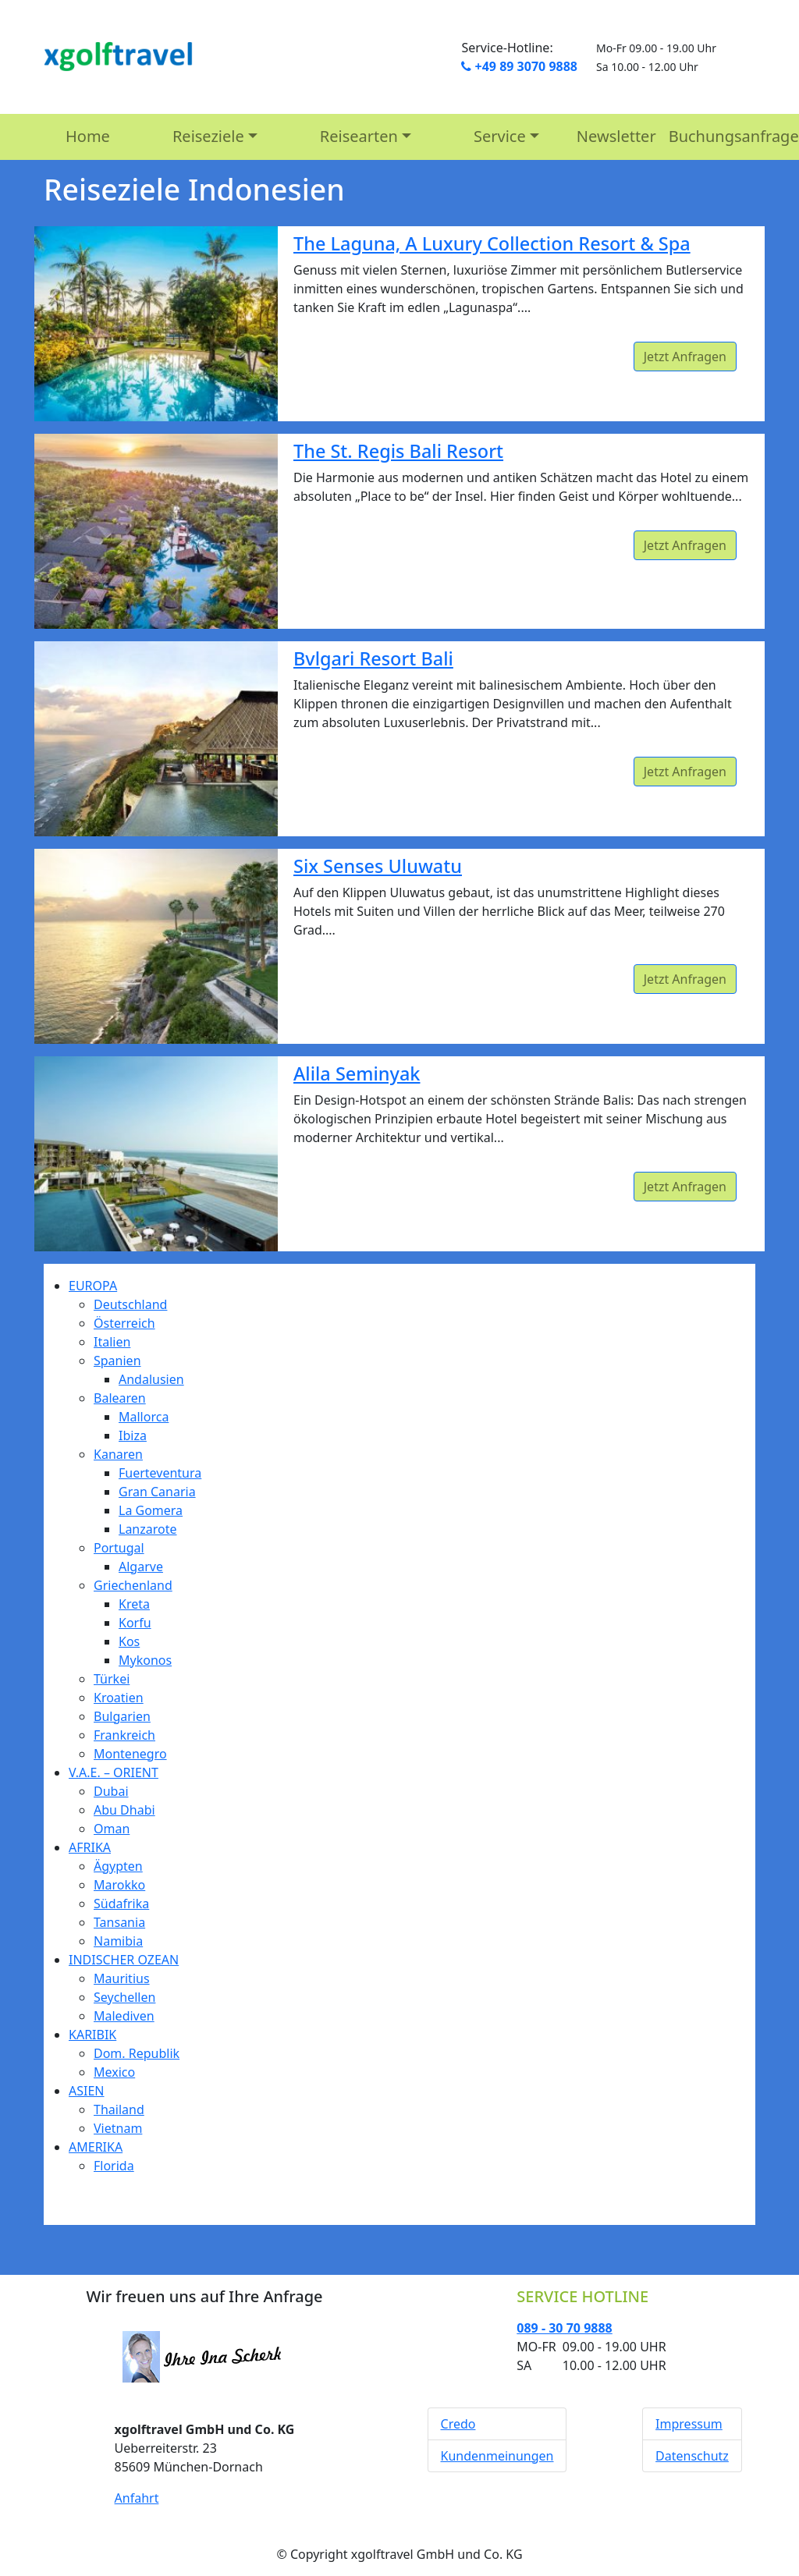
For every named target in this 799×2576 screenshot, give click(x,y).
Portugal (119, 1547)
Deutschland (130, 1304)
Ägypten (118, 1866)
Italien (112, 1341)
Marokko (119, 1884)
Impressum (689, 2423)
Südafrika (121, 1903)
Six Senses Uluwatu (377, 865)
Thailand (119, 2109)
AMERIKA (96, 2147)
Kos (129, 1641)
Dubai (111, 1791)
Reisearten (359, 136)
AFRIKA (90, 1847)
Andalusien (151, 1379)
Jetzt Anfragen (685, 356)
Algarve (141, 1566)
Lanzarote (148, 1529)
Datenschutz (692, 2455)
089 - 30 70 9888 (564, 2327)
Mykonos (145, 1660)
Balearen (120, 1398)
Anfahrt (137, 2498)
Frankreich (124, 1735)
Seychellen (124, 1997)
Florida (114, 2165)
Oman (112, 1828)
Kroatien (119, 1697)
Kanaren (118, 1454)
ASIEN (87, 2090)
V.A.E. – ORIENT (113, 1772)
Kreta (134, 1604)
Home (88, 136)
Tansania (119, 1922)
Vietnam (118, 2128)
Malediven (124, 2015)
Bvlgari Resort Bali (373, 658)
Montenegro (130, 1753)
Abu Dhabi (124, 1809)
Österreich (124, 1323)
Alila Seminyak (357, 1073)
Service (500, 136)
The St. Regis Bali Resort (398, 450)
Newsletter (616, 136)
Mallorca (144, 1416)
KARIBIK (92, 2034)
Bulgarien (122, 1716)
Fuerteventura (160, 1472)
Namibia (118, 1941)
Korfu (135, 1622)
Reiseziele (208, 136)
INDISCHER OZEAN (124, 1959)
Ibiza (133, 1435)
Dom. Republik (136, 2053)
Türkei (112, 1678)
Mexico (114, 2072)
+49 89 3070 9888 (519, 66)
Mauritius (122, 1978)
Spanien (117, 1360)
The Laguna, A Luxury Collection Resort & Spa (492, 243)
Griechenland (133, 1585)
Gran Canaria (157, 1491)
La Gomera (151, 1510)
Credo (458, 2423)
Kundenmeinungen (497, 2455)
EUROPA (93, 1285)
